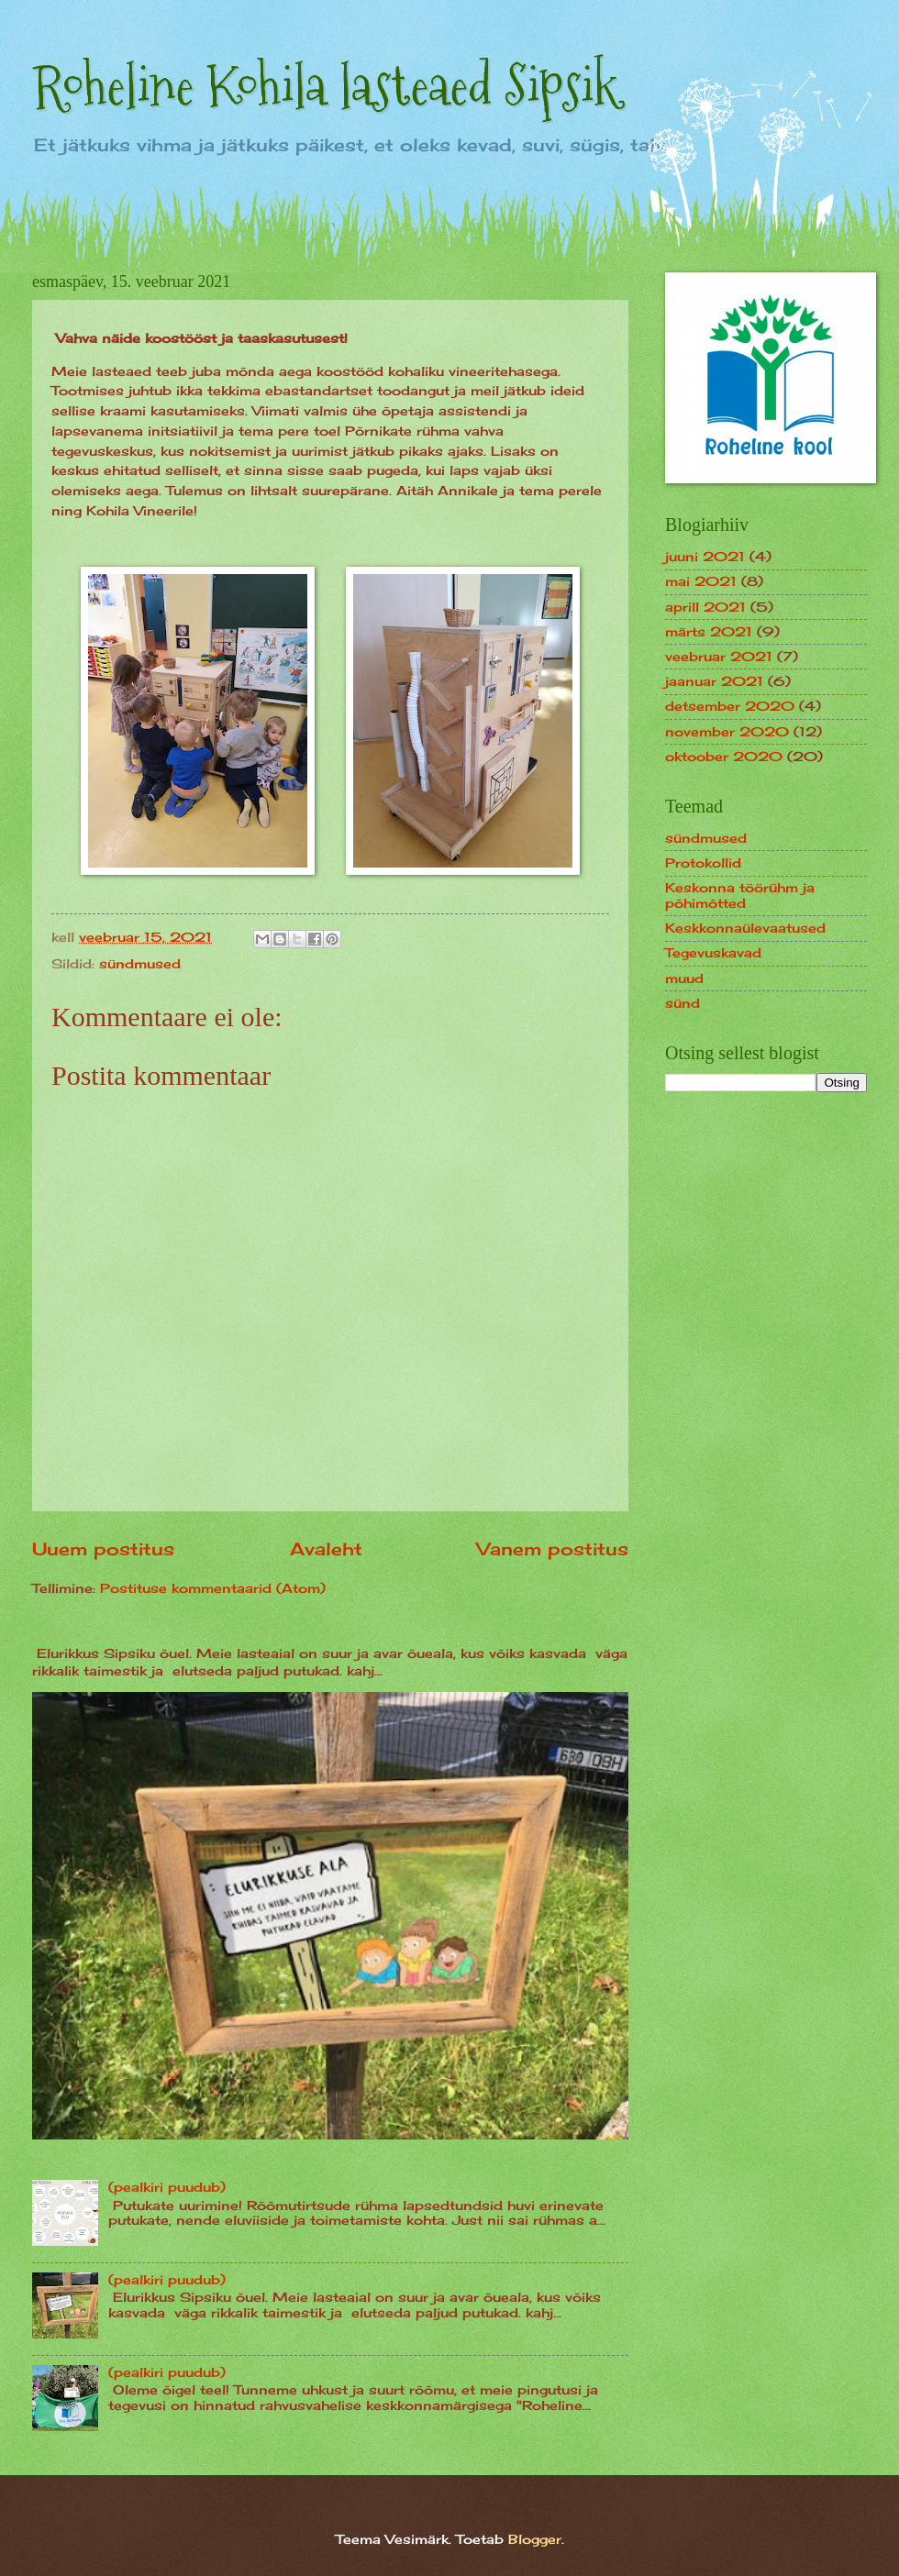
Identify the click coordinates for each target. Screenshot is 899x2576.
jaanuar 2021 (714, 681)
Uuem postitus (103, 1549)
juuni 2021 (705, 556)
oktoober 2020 (723, 756)
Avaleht (326, 1549)
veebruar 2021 (718, 656)
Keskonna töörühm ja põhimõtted (740, 895)
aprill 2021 (705, 606)
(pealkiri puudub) (167, 2187)
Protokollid (703, 862)
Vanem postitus (552, 1549)
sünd (682, 1003)
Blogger (534, 2539)
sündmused (140, 963)
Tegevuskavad (713, 952)
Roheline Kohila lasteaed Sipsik (325, 86)
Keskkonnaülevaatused (745, 927)
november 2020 (727, 731)
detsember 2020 (729, 705)
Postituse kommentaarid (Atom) (213, 1588)
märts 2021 (708, 631)
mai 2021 (701, 581)
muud (684, 978)
